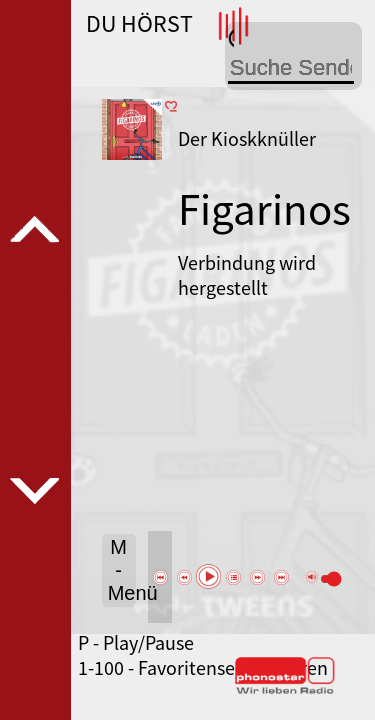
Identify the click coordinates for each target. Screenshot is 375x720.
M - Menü (122, 570)
